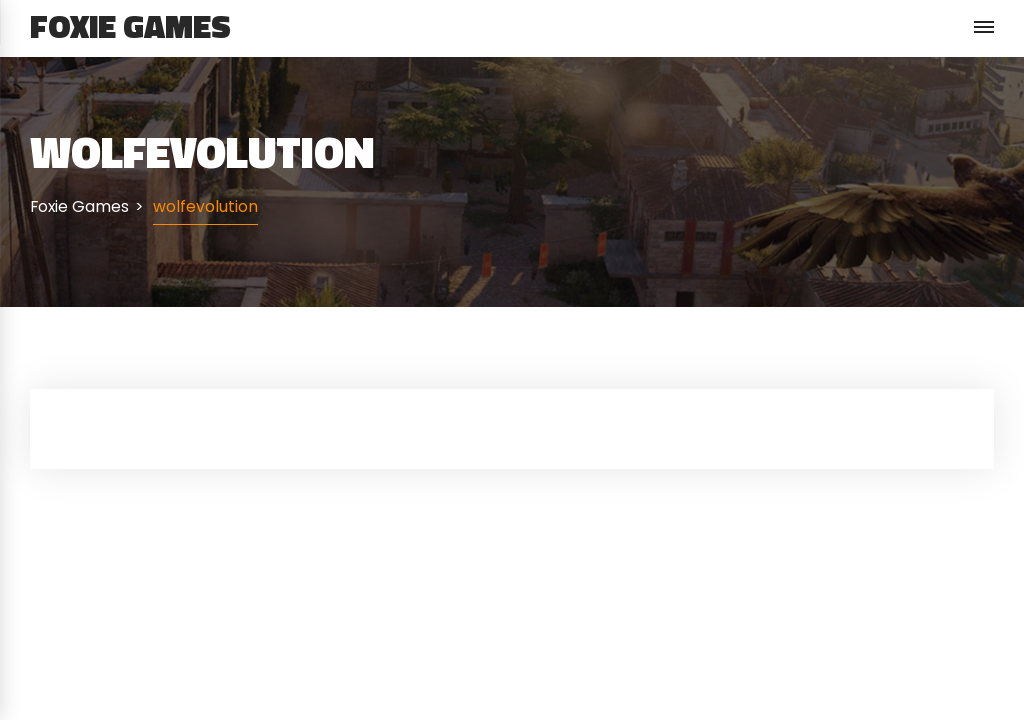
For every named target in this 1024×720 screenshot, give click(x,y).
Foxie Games (130, 26)
